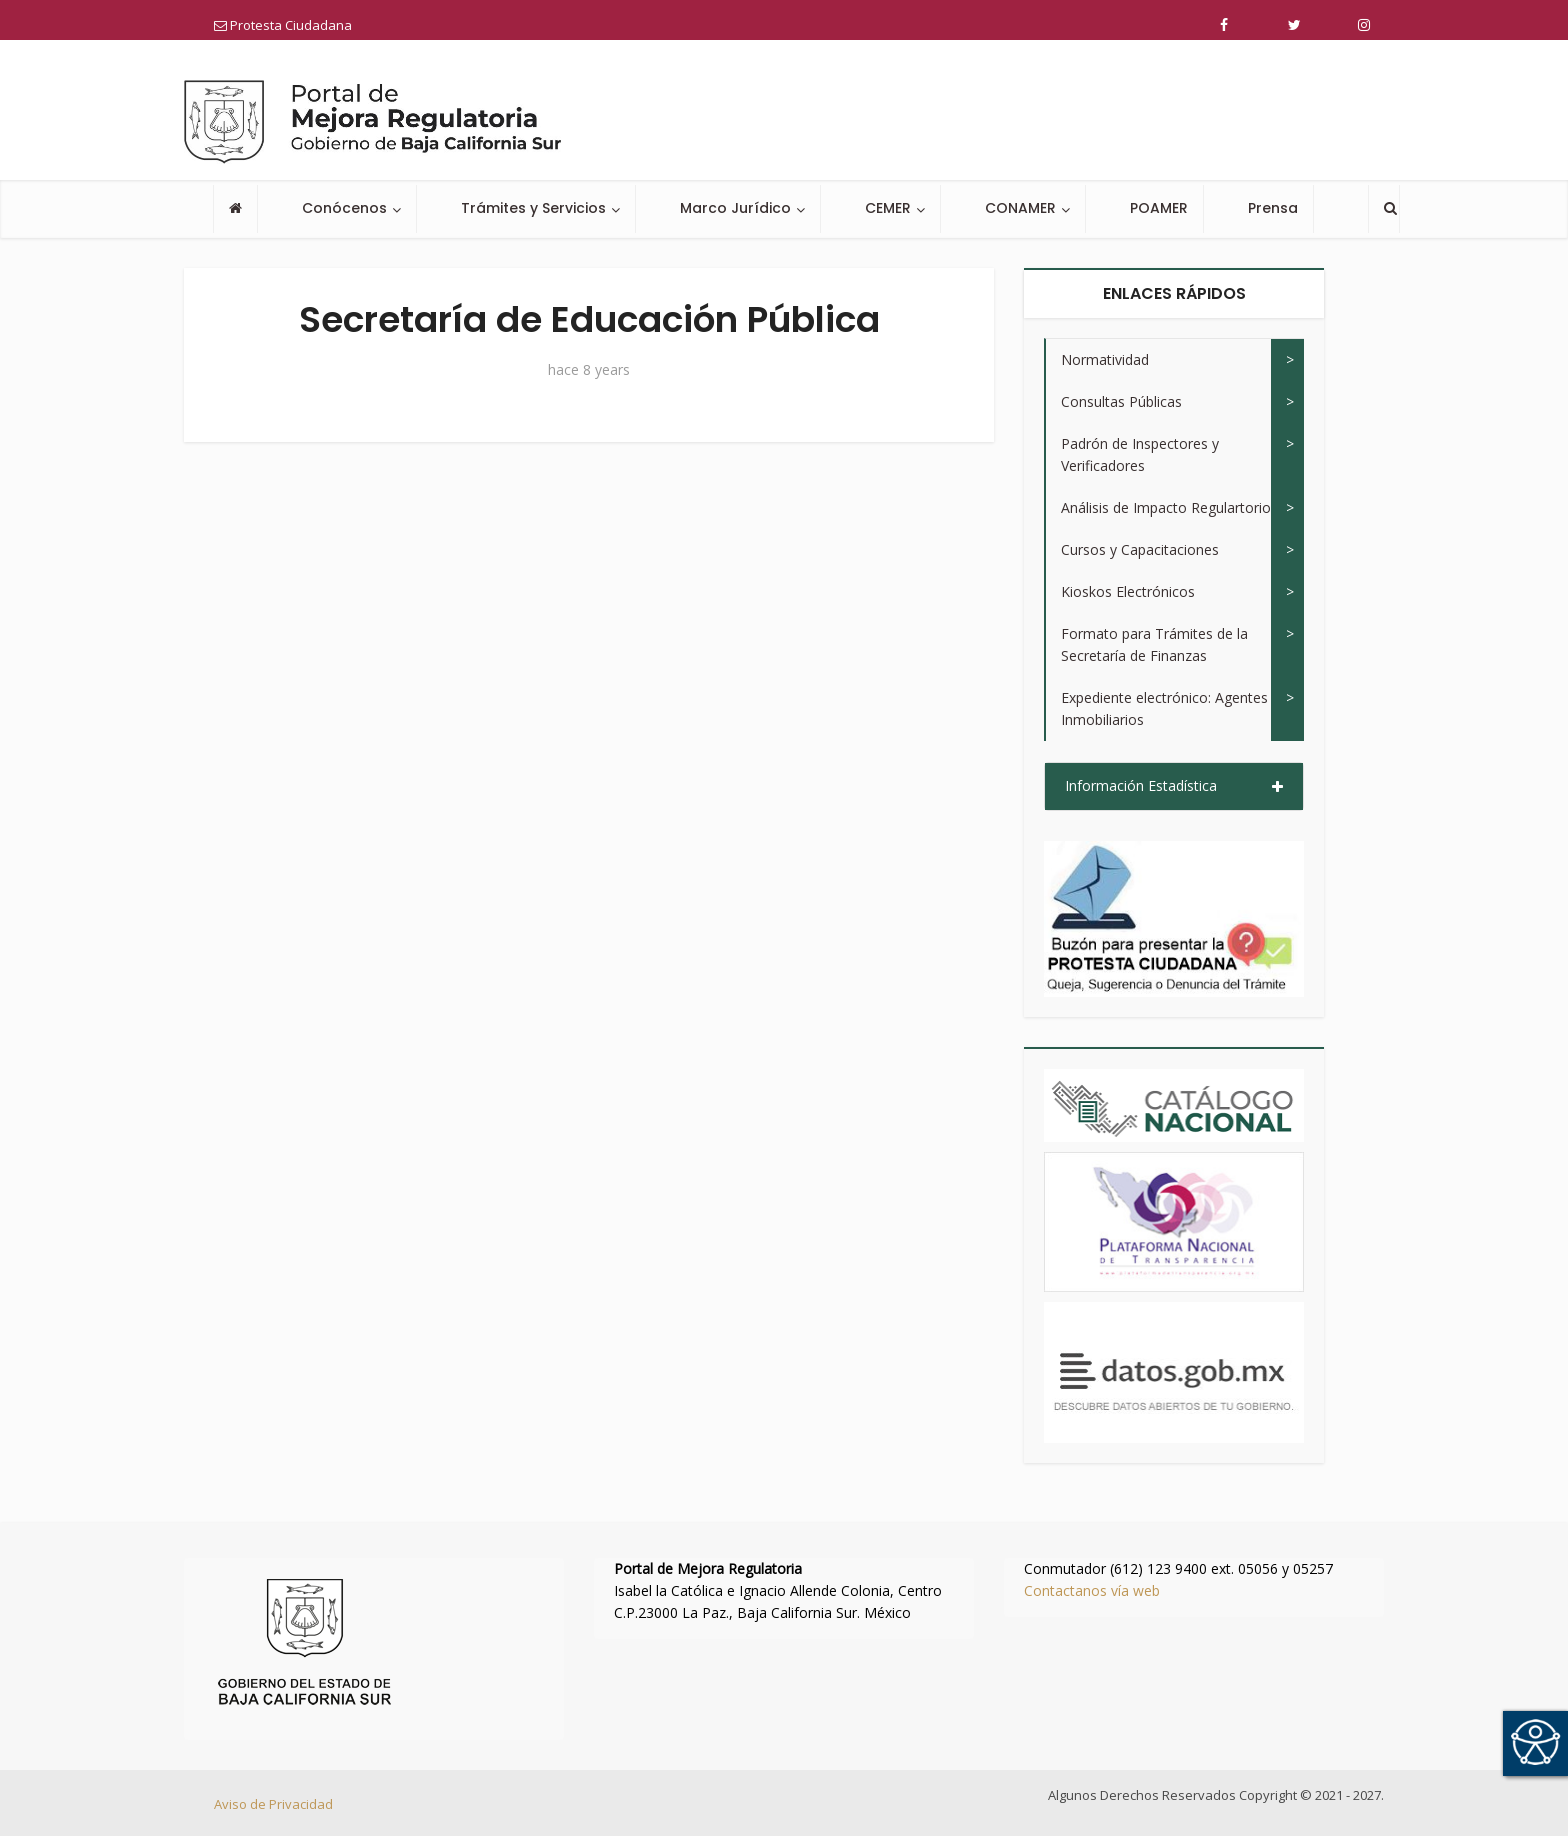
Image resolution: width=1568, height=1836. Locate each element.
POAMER (1159, 208)
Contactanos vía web (1092, 1590)
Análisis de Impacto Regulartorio (1166, 507)
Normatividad (1105, 359)
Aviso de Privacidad (273, 1804)
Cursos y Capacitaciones (1140, 549)
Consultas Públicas (1121, 401)
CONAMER (1020, 208)
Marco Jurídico (735, 208)
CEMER (888, 208)
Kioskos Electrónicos (1128, 591)
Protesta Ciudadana (283, 25)
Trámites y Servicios (533, 208)
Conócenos (344, 208)
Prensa (1273, 208)
